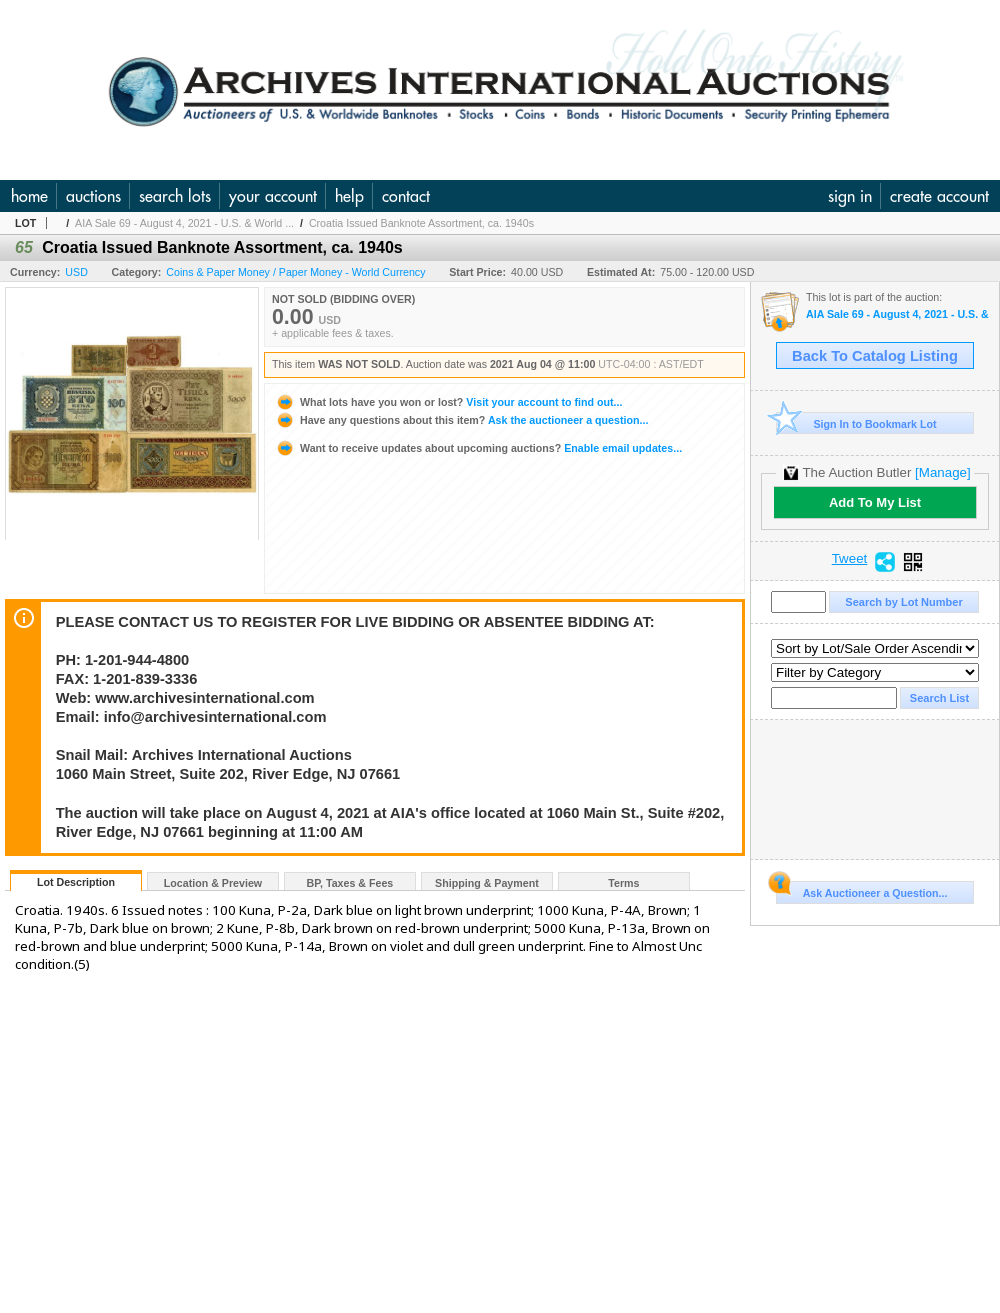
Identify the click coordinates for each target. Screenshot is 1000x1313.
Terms (623, 883)
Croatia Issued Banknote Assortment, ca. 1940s (421, 223)
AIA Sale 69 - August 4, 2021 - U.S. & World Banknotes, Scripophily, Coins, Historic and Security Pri (897, 314)
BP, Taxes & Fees (350, 883)
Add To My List (875, 502)
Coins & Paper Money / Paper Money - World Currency (295, 272)
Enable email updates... (478, 448)
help (349, 196)
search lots (175, 196)
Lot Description (76, 882)
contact (406, 196)
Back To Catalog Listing (875, 356)
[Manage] (942, 472)
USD (76, 272)
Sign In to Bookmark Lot (856, 423)
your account (273, 196)
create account (939, 196)
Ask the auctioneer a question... (461, 420)
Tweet (850, 559)
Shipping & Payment (487, 883)
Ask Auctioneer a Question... (861, 890)
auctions (93, 196)
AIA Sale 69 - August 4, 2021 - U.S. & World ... (184, 223)
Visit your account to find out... (448, 402)
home (29, 196)
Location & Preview (213, 883)
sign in (850, 196)
